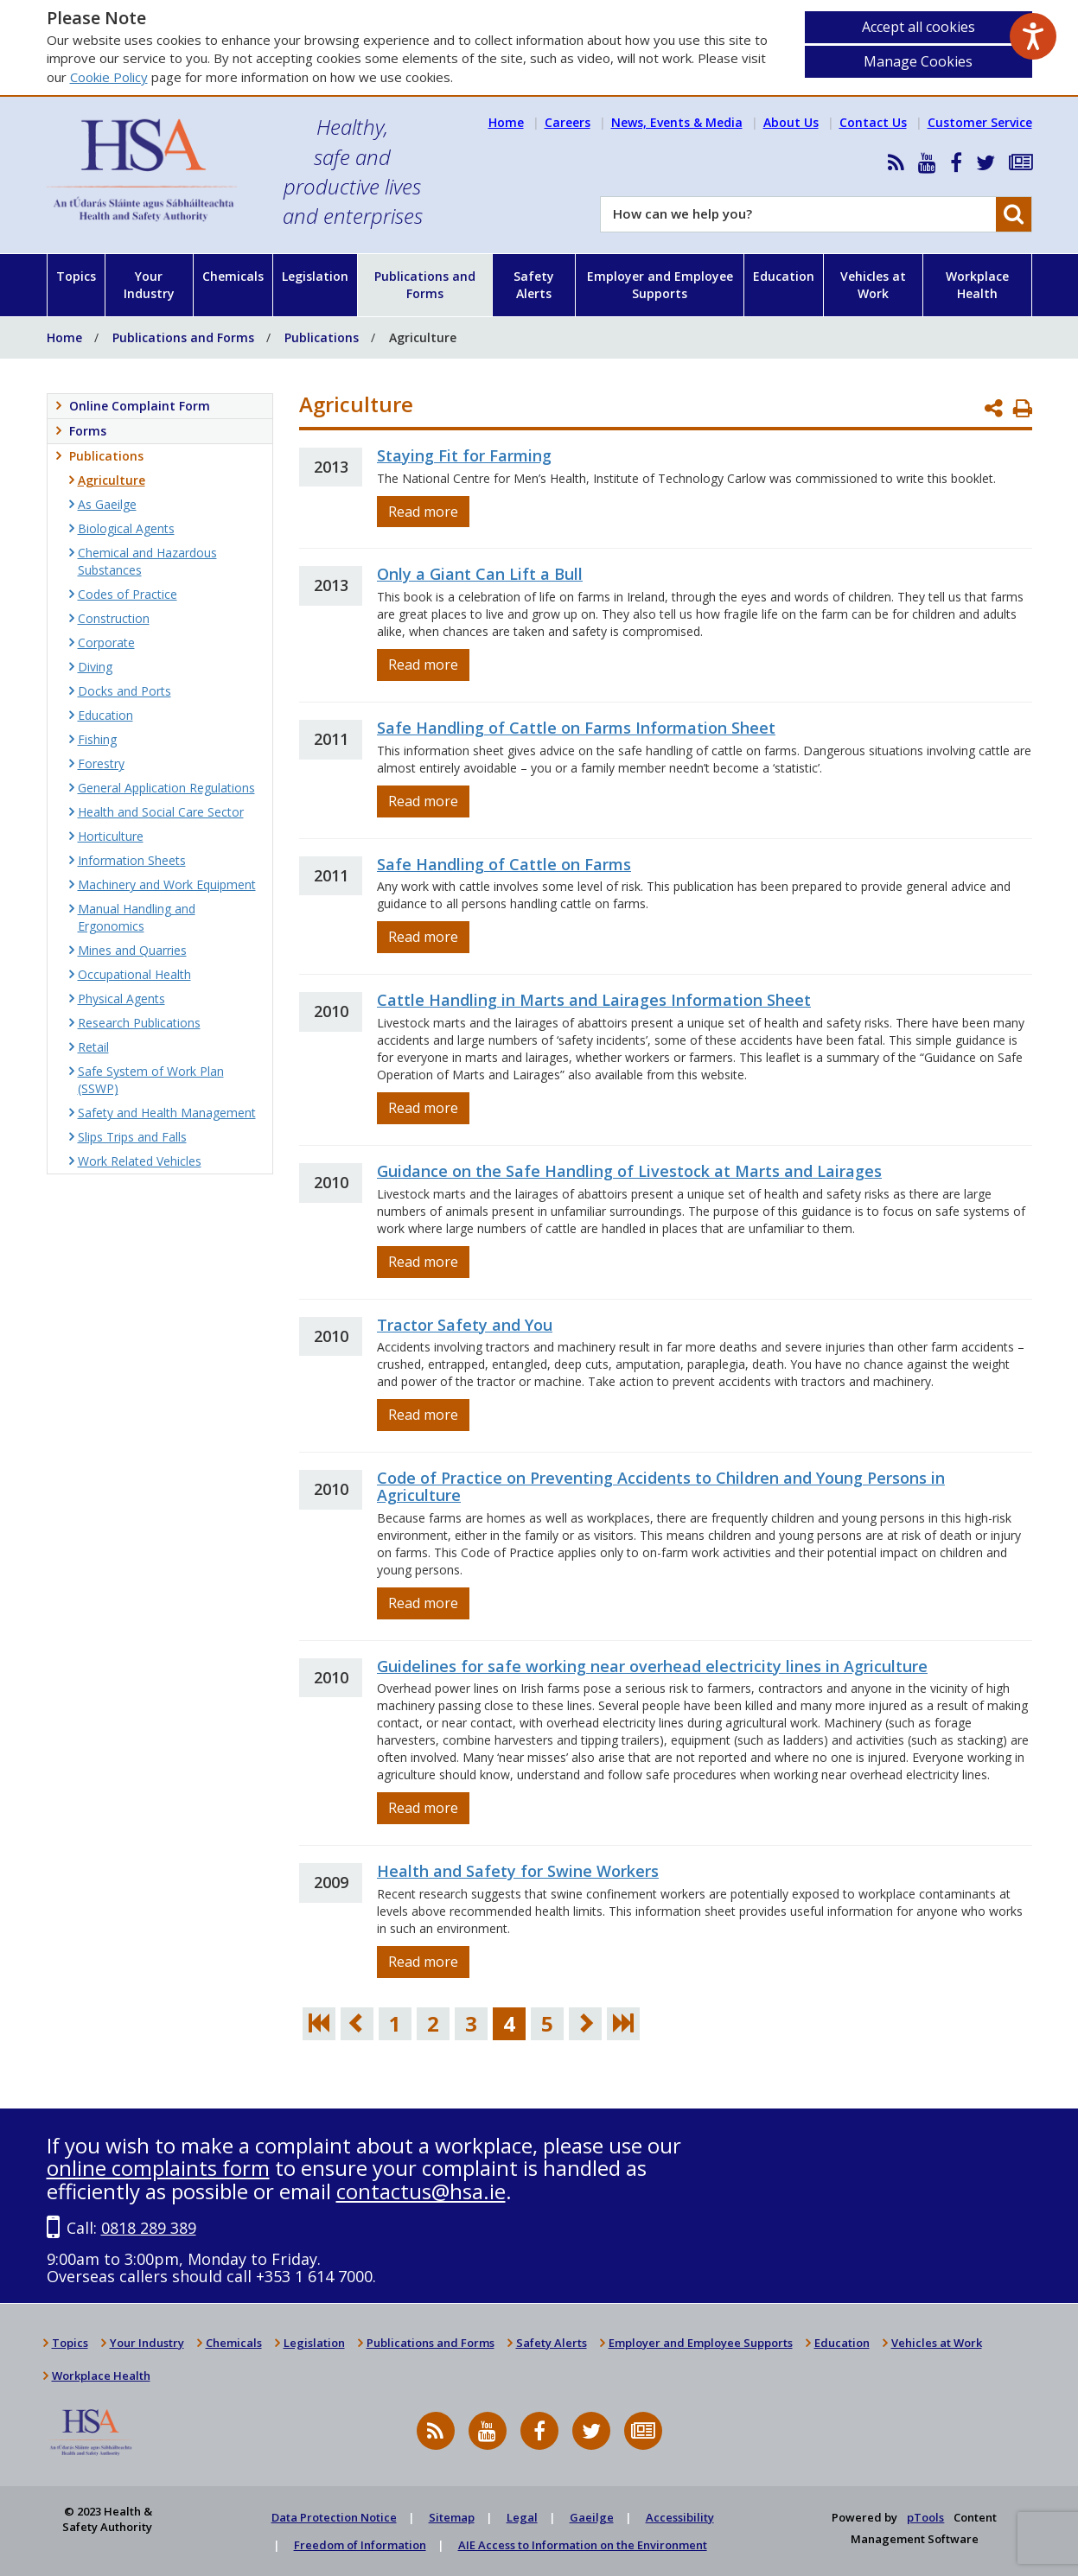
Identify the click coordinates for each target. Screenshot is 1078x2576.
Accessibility (680, 2517)
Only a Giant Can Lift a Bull (480, 573)
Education (783, 276)
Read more (423, 511)
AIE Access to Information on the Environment (582, 2545)
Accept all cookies (918, 26)
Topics (76, 276)
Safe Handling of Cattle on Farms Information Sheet (576, 727)
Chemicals (233, 276)
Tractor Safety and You (464, 1324)
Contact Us (873, 122)
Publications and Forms (424, 285)
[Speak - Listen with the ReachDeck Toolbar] (1033, 36)
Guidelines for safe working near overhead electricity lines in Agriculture (652, 1666)
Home (506, 122)
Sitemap (452, 2517)
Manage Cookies (918, 61)
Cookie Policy (109, 77)
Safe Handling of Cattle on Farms (504, 864)
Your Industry (149, 285)
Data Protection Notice (334, 2517)
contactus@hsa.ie (421, 2191)
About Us (791, 122)
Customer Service (980, 122)
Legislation (315, 276)
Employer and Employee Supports (660, 285)
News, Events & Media (677, 122)
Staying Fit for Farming (464, 455)
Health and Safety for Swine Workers (518, 1870)
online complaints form (158, 2167)
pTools (925, 2517)
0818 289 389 (148, 2227)
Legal (522, 2517)
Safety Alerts (533, 285)
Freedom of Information (360, 2545)
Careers (567, 122)
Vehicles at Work (873, 285)
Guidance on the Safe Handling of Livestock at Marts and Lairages (629, 1171)
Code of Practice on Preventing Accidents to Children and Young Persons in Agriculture (661, 1486)
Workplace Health (977, 285)
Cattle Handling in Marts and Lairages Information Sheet (594, 999)
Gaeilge (592, 2517)
